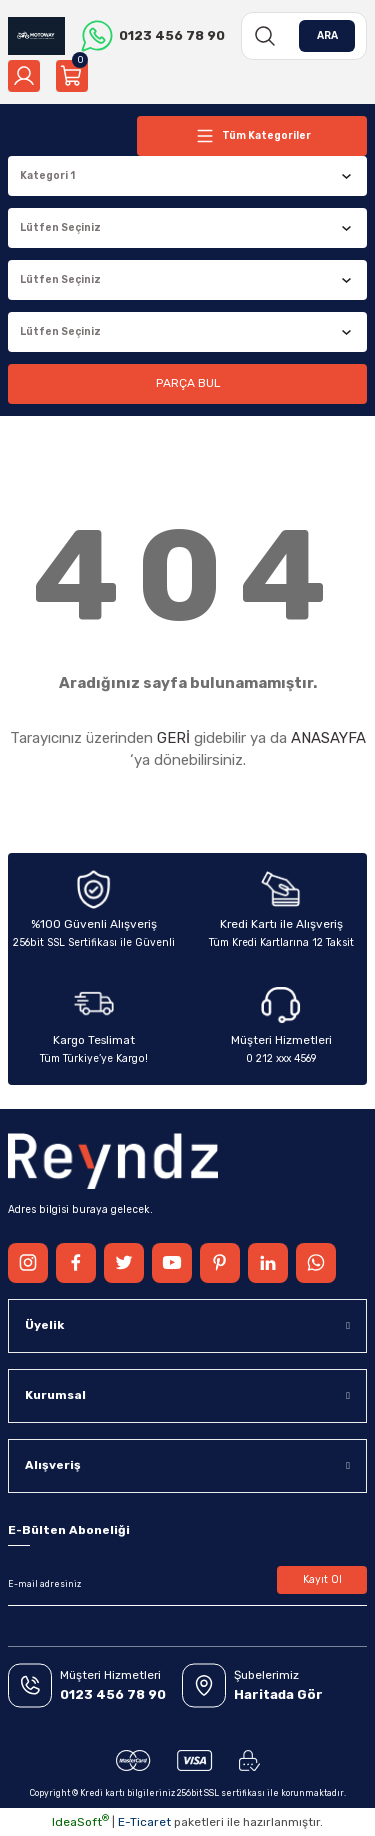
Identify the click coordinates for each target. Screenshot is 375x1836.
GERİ (173, 738)
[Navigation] (252, 136)
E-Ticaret (144, 1822)
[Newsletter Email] (187, 1584)
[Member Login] (24, 76)
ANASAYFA (328, 738)
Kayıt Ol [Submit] (322, 1579)
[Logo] (36, 36)
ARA (327, 35)
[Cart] (72, 76)
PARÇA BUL (188, 383)
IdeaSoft (80, 1822)
